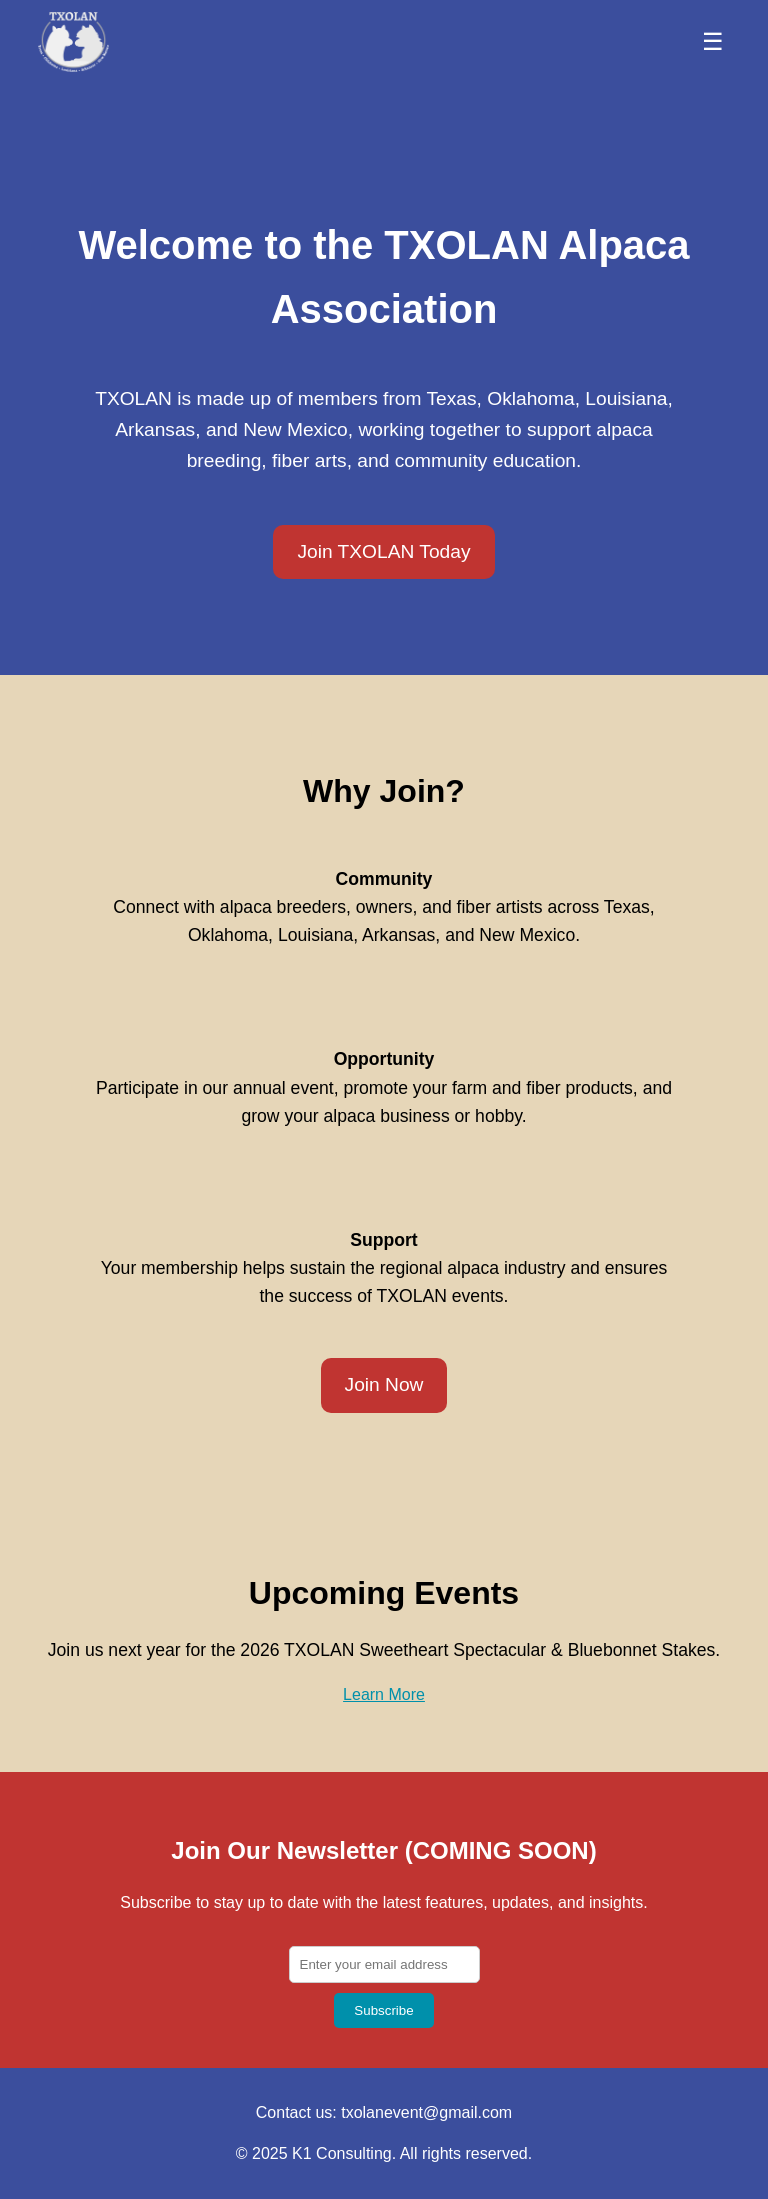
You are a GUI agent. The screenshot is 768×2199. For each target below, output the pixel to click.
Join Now (384, 1384)
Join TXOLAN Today (383, 551)
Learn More (384, 1694)
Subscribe (383, 2010)
